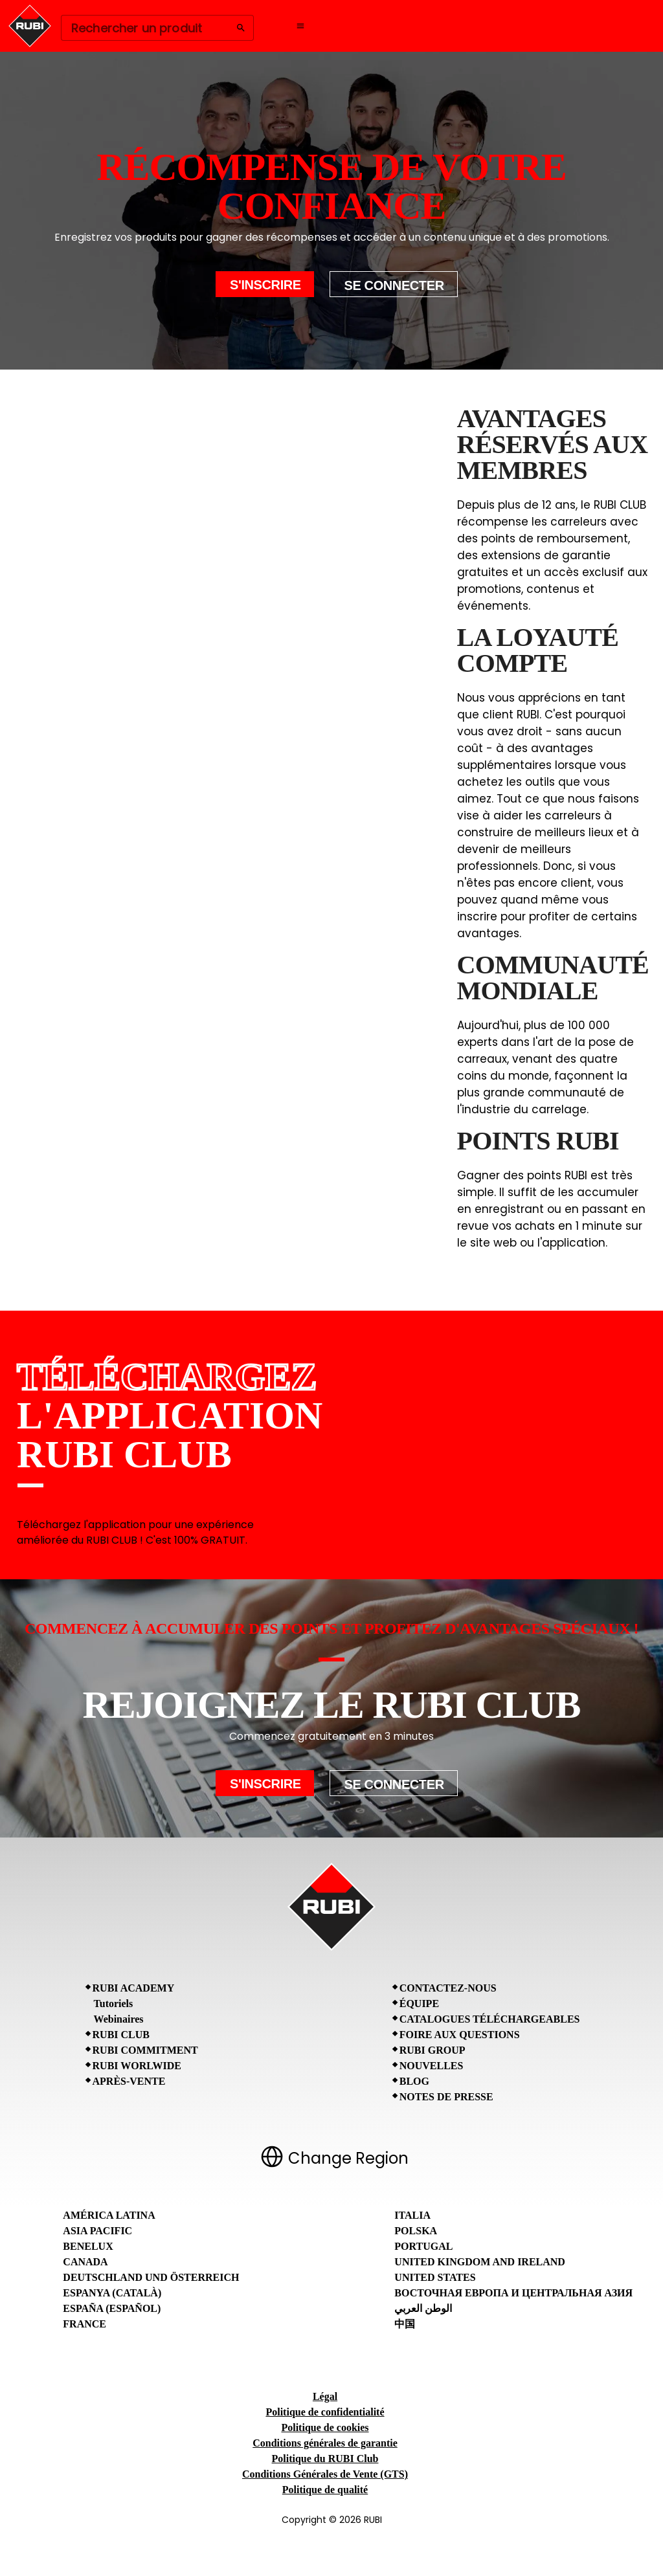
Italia (412, 2215)
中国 (404, 2323)
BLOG (414, 2081)
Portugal (423, 2246)
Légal (325, 2396)
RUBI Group (432, 2050)
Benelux (88, 2246)
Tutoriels (113, 2003)
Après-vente (129, 2081)
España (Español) (112, 2308)
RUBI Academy (134, 1987)
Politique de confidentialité (324, 2411)
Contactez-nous (448, 1987)
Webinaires (119, 2019)
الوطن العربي (423, 2308)
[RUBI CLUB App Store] (477, 1435)
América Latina (109, 2215)
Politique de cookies (324, 2427)
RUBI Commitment (145, 2050)
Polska (415, 2230)
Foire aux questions (459, 2034)
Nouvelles (431, 2065)
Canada (85, 2261)
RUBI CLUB (121, 2034)
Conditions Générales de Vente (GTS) (325, 2474)
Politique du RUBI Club (325, 2458)
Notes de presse (446, 2096)
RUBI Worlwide (137, 2065)
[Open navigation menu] (300, 26)
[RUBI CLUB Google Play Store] (597, 1435)
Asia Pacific (97, 2230)
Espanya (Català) (112, 2292)
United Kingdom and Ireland (479, 2261)
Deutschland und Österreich (151, 2277)
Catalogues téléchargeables (489, 2019)
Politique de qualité (325, 2489)
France (84, 2323)
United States (434, 2277)
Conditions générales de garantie (325, 2442)
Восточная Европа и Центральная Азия (513, 2292)
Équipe (419, 2003)
